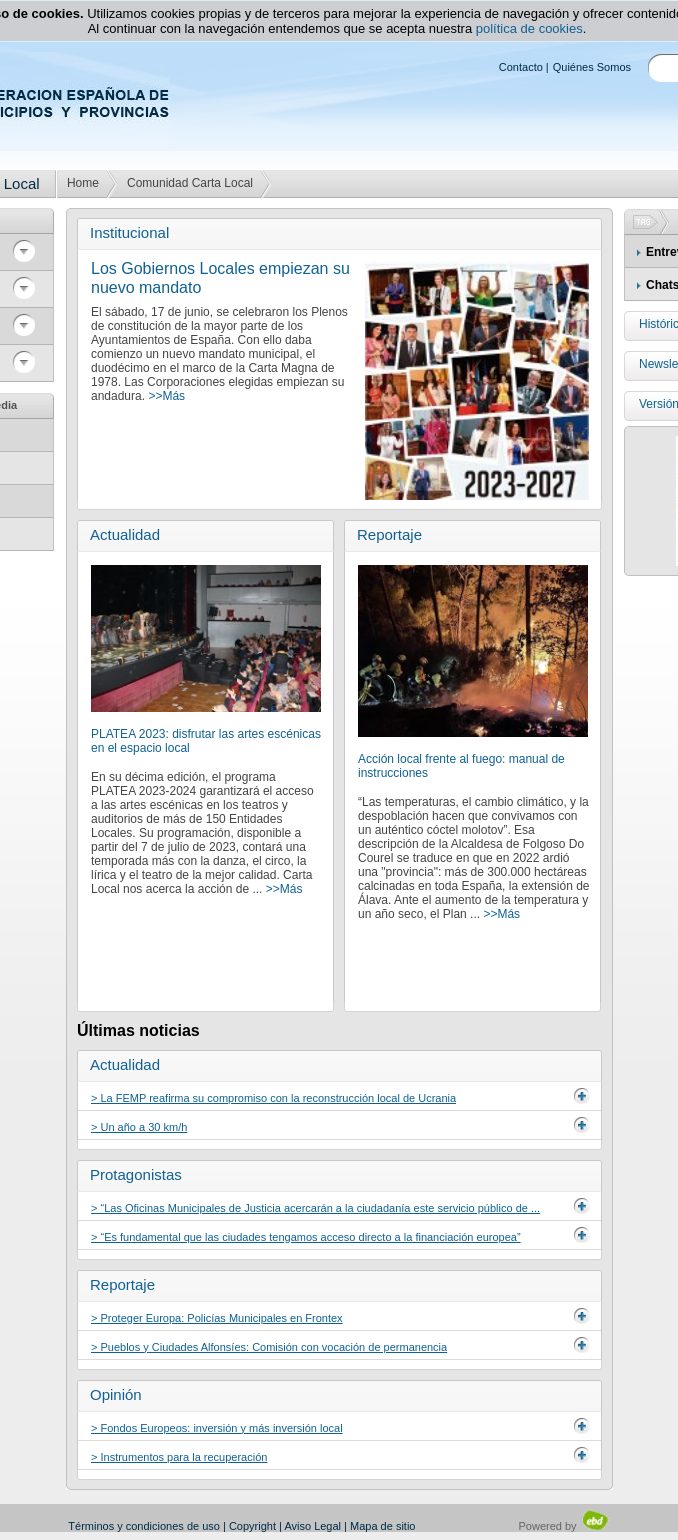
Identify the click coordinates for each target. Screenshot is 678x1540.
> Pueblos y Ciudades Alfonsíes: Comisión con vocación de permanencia (269, 1347)
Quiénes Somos (592, 67)
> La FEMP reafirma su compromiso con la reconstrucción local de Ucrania (273, 1098)
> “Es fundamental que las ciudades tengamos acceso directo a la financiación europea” (306, 1237)
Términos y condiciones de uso (144, 1526)
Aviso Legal (312, 1526)
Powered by (564, 1526)
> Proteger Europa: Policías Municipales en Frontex (217, 1318)
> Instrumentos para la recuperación (179, 1457)
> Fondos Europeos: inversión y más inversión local (217, 1428)
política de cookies (529, 28)
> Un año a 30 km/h (139, 1127)
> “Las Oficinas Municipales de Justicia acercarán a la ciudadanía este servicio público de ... (315, 1208)
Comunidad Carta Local (190, 183)
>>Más (166, 396)
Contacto (521, 67)
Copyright (252, 1526)
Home (83, 183)
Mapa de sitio (382, 1526)
